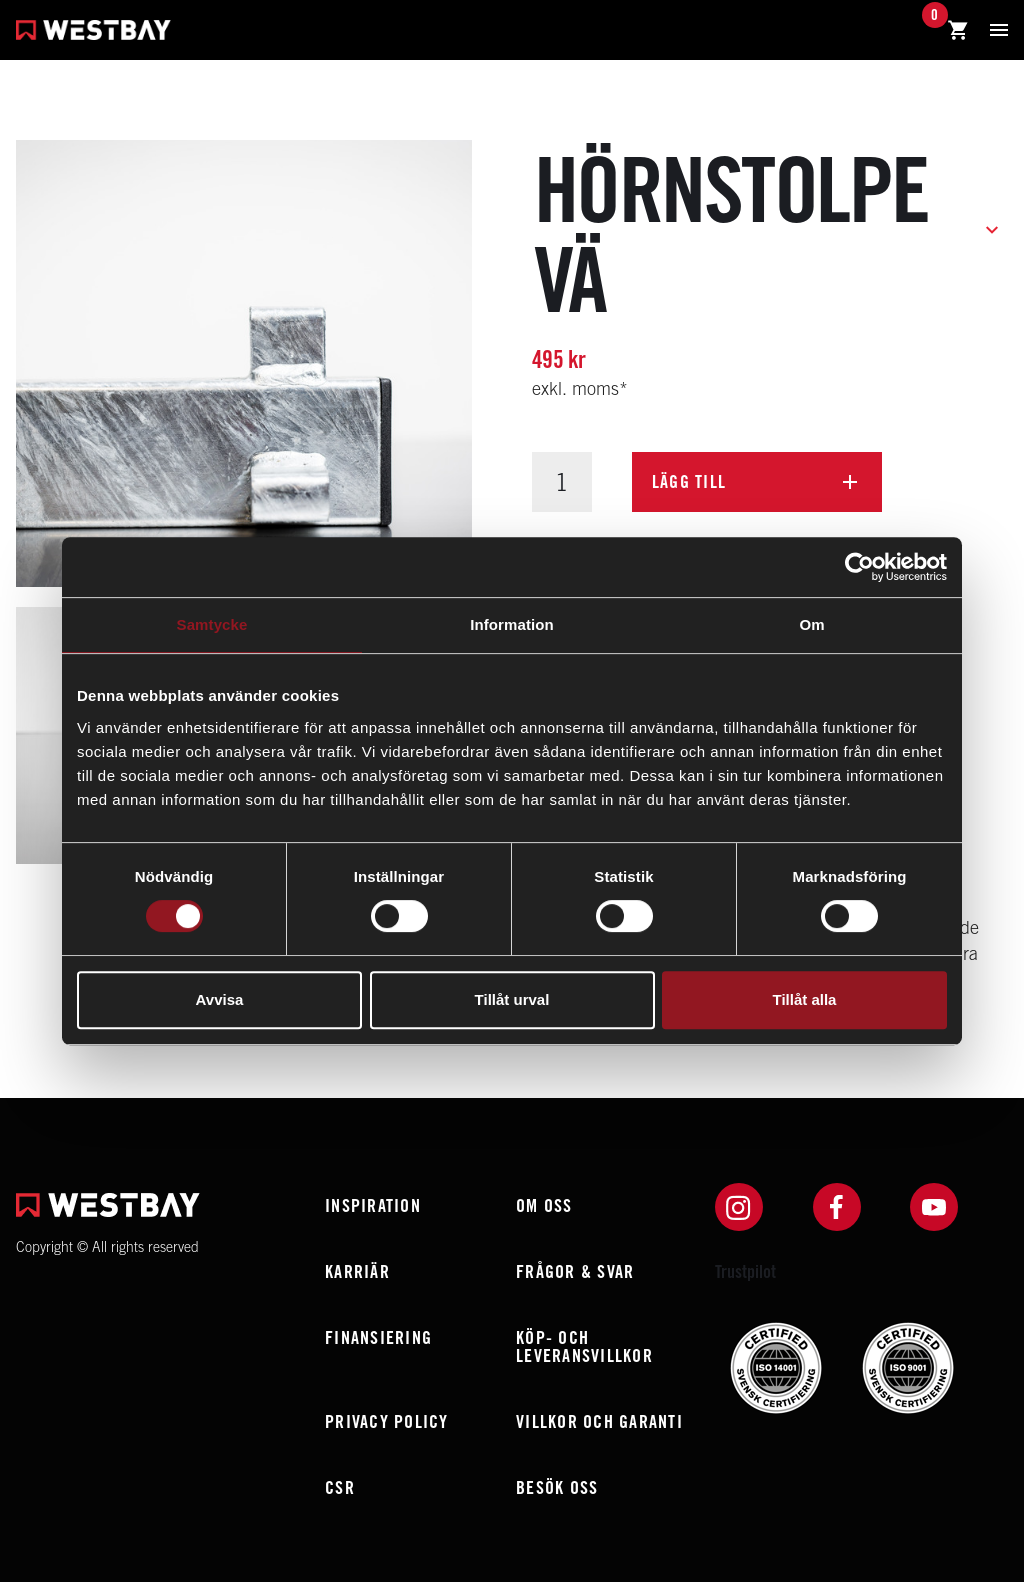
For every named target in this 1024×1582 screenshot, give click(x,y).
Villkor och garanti (599, 1421)
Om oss (544, 1205)
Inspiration (373, 1205)
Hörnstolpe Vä (731, 234)
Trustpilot (745, 1271)
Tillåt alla (805, 999)
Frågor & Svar (575, 1271)
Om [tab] (811, 624)
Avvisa (220, 999)
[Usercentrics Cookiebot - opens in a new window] (859, 567)
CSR (340, 1487)
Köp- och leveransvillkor (584, 1346)
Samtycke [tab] (212, 624)
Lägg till (689, 481)
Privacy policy (387, 1421)
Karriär (357, 1271)
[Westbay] (93, 32)
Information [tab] (512, 624)
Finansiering (378, 1337)
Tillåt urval (512, 999)
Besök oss (557, 1487)
